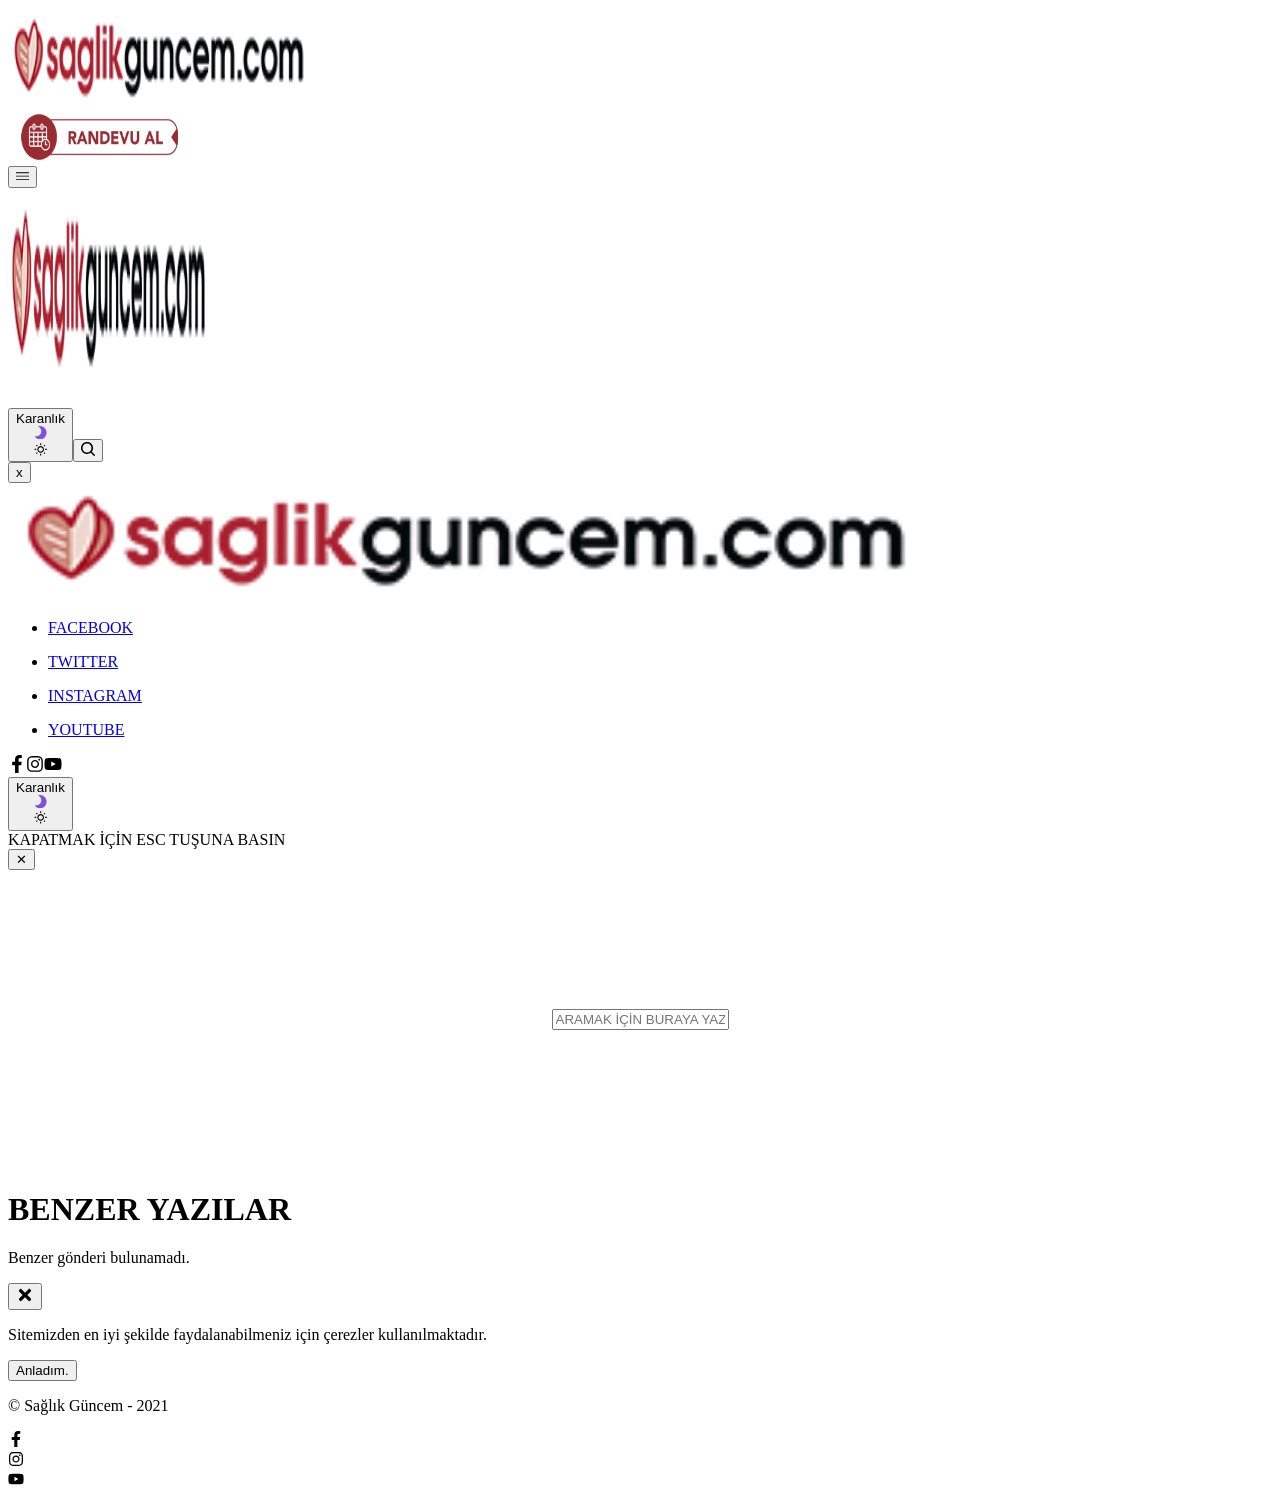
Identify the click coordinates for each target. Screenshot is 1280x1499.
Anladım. (42, 1370)
